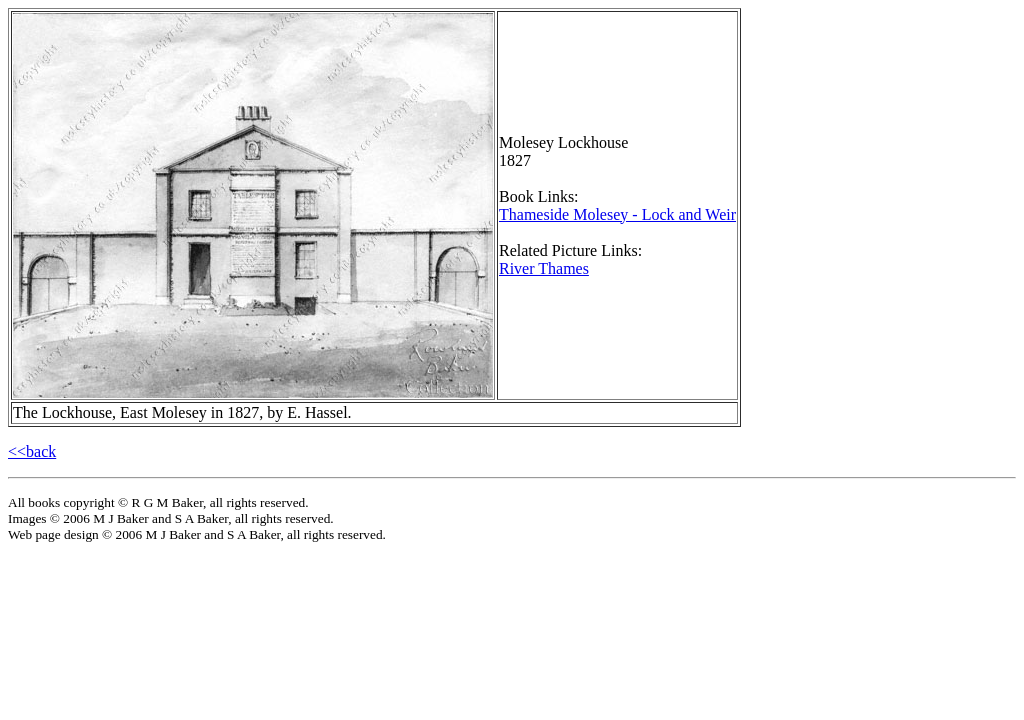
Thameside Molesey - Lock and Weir (617, 214)
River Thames (544, 268)
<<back (32, 451)
